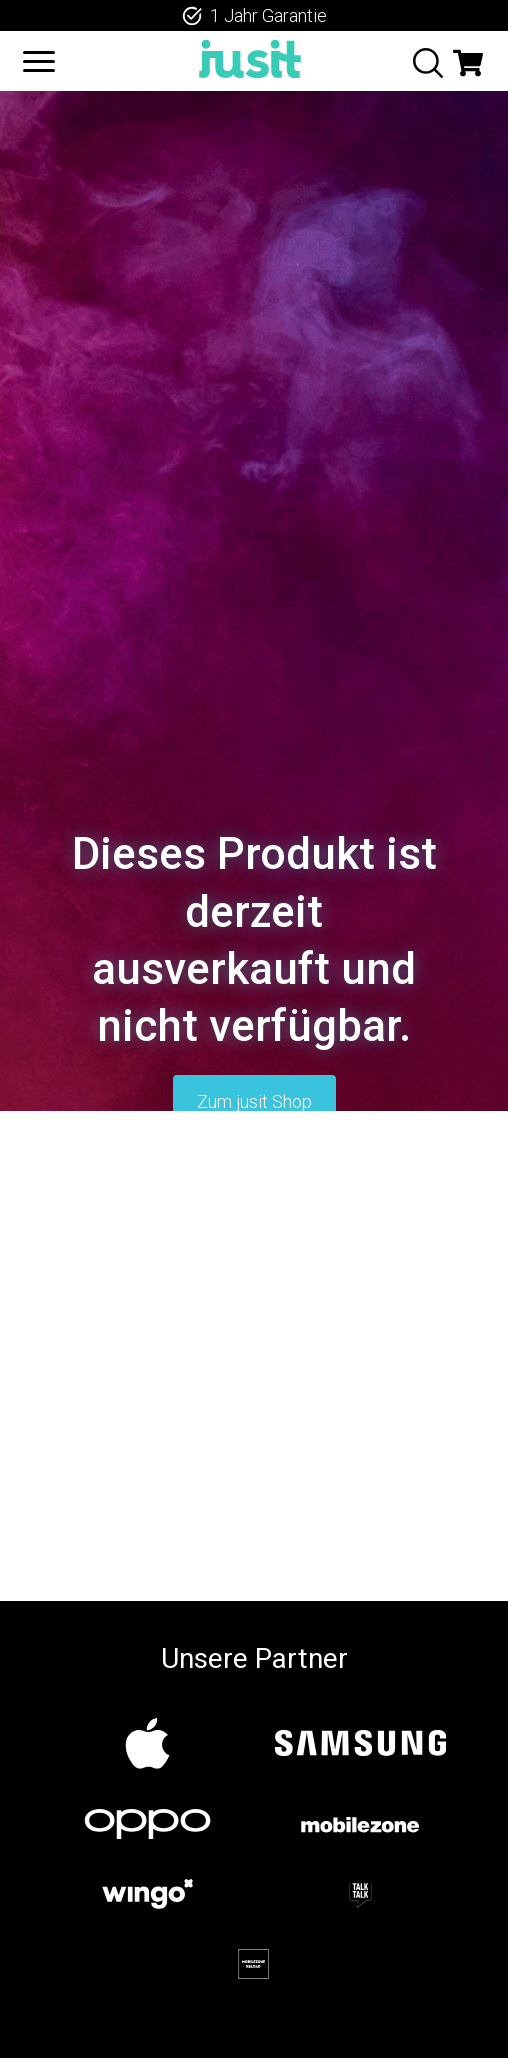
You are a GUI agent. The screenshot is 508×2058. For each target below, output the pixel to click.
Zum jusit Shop (254, 1101)
